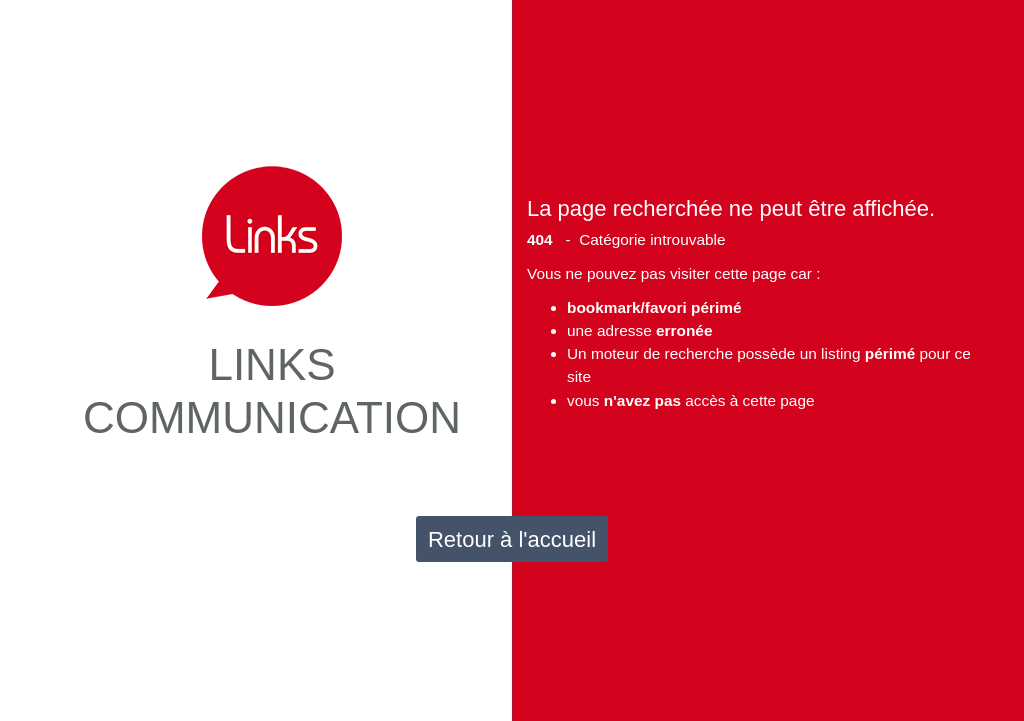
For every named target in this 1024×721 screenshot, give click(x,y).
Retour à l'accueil (512, 539)
